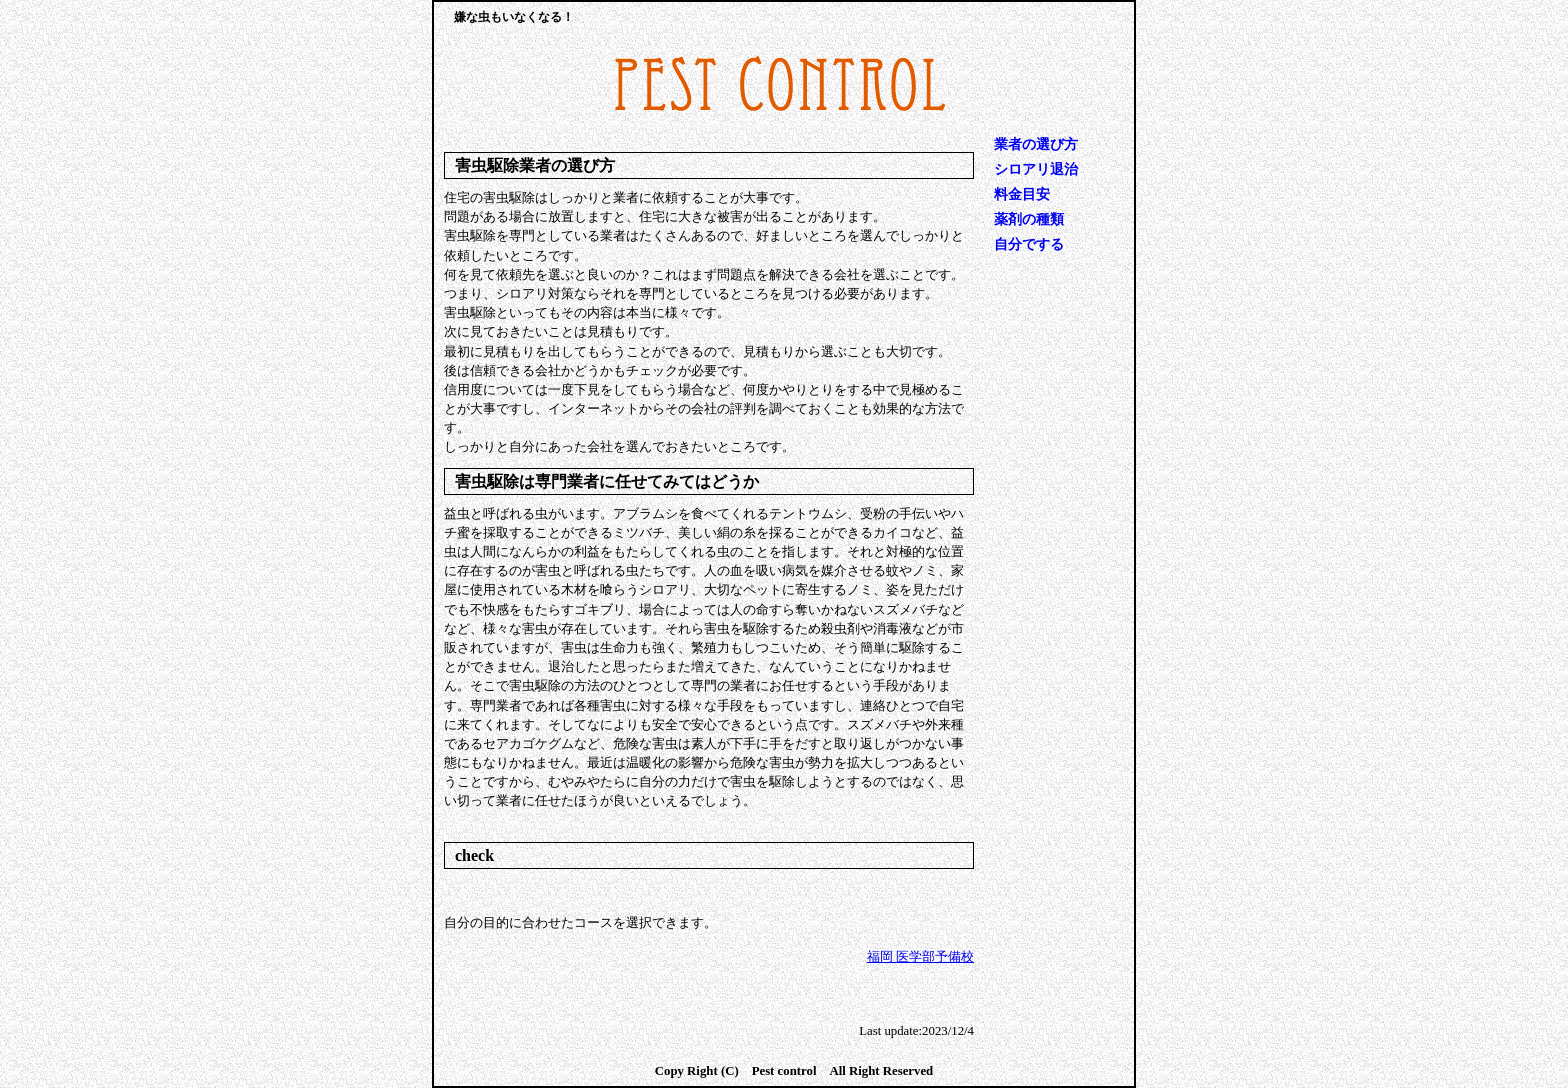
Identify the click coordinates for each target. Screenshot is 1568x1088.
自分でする (1029, 244)
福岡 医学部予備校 (920, 957)
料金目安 (1022, 194)
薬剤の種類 (1029, 219)
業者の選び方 (1036, 144)
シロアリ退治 (1036, 169)
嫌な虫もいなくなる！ (514, 17)
